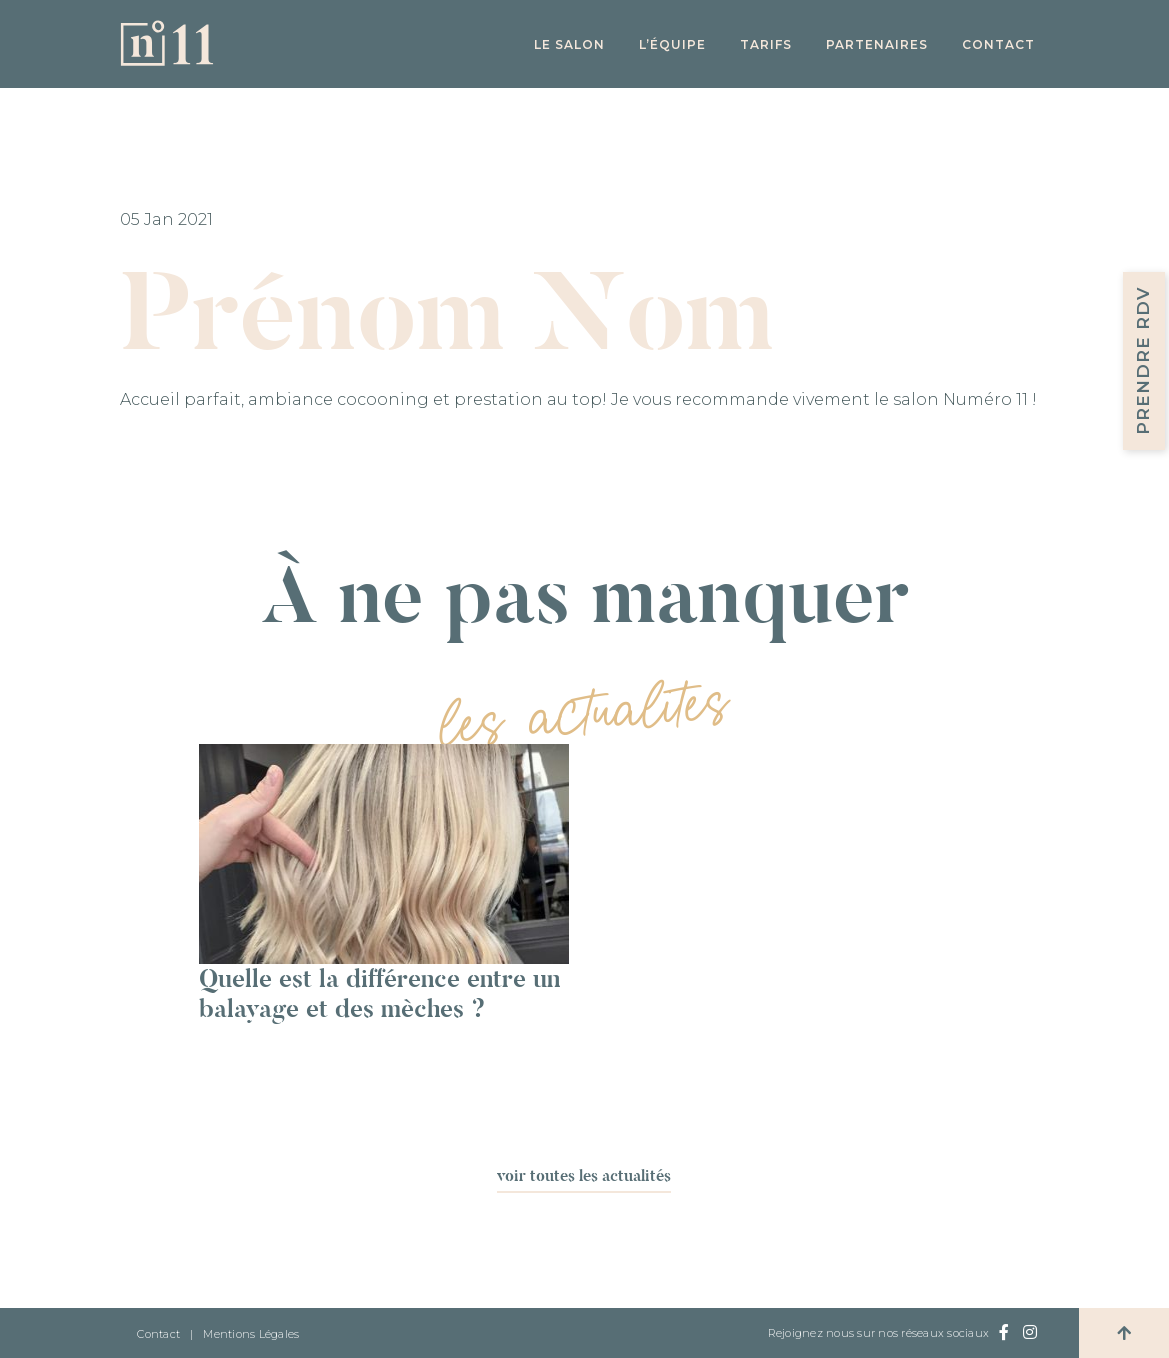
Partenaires (877, 44)
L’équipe (672, 44)
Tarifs (766, 44)
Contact (998, 44)
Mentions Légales (251, 1334)
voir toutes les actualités (584, 1175)
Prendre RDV (1143, 361)
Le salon (569, 44)
